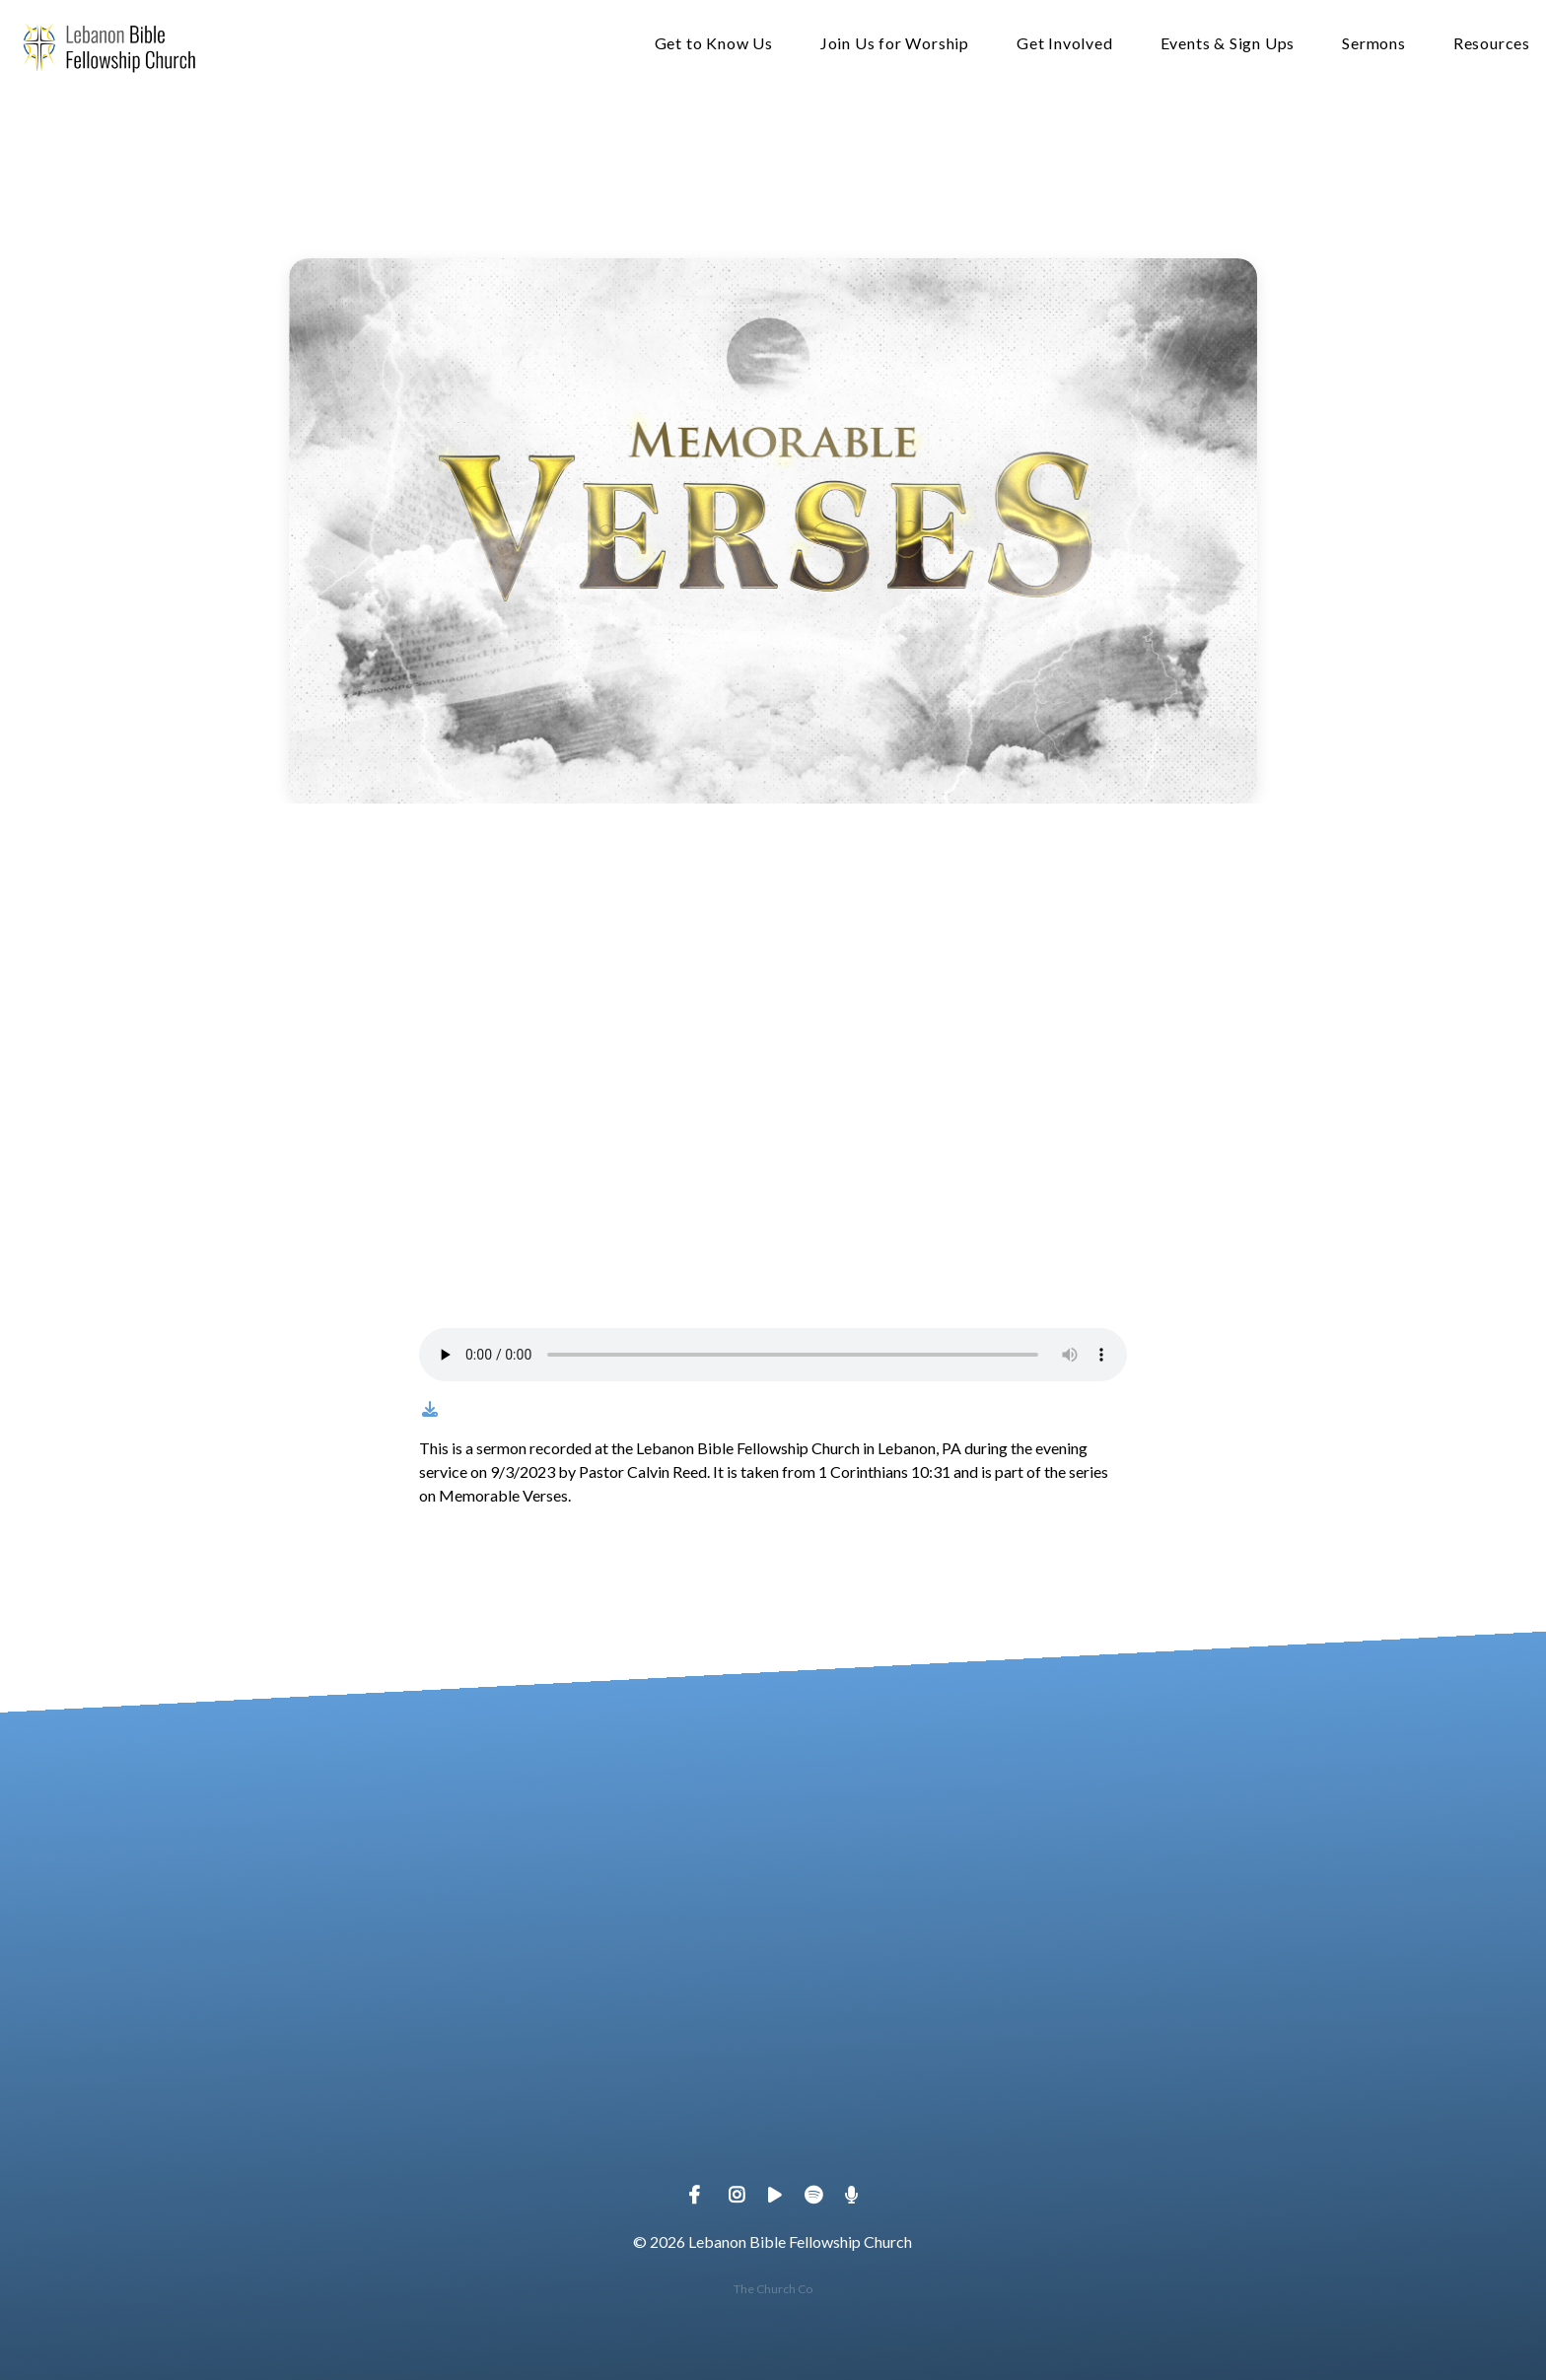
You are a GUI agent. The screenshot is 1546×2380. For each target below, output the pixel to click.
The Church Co (773, 2288)
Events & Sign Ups (1228, 43)
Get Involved (1065, 43)
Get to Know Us (714, 43)
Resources (1491, 43)
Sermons (1374, 43)
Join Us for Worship (894, 43)
